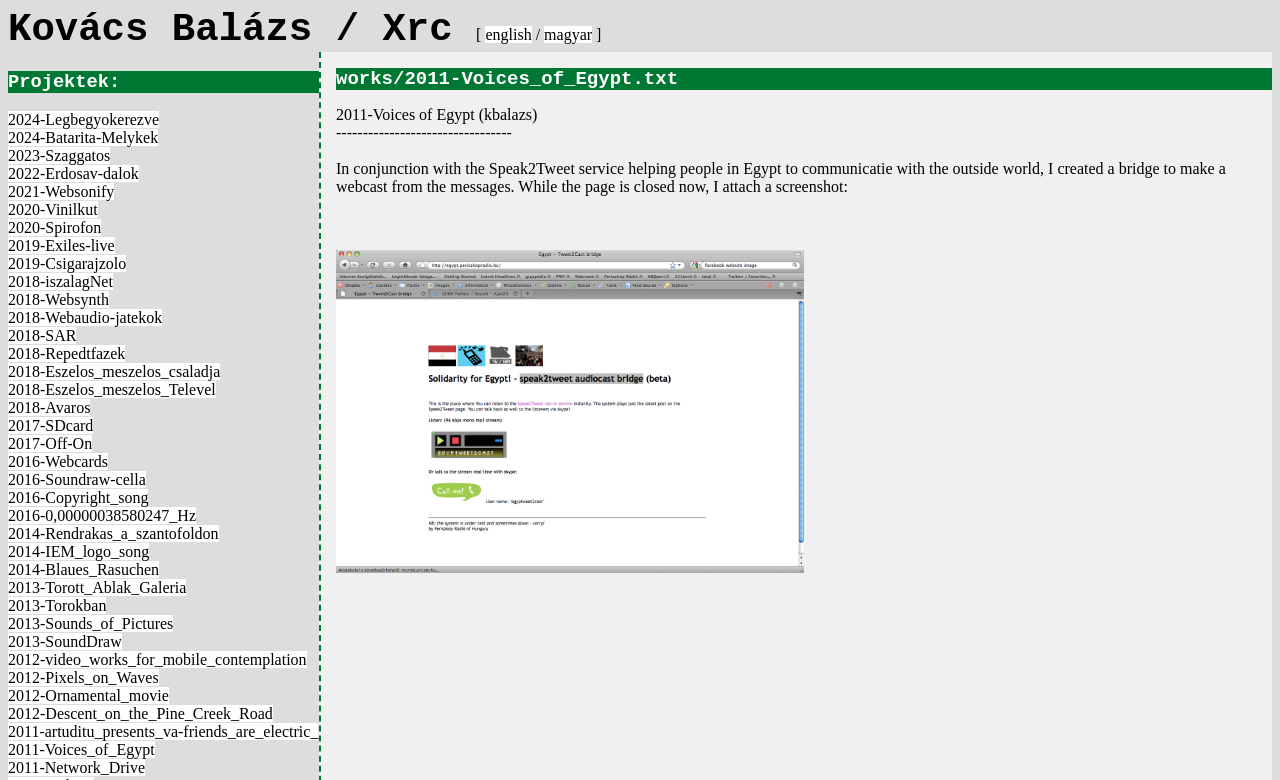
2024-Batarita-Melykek (83, 137)
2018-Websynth (58, 299)
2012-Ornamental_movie (88, 695)
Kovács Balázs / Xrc (242, 30)
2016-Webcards (58, 461)
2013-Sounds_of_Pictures (90, 623)
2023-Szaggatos (59, 155)
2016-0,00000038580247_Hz (102, 515)
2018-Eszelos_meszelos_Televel (112, 389)
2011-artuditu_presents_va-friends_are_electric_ (163, 731)
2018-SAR (42, 335)
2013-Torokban (57, 605)
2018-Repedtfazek (66, 353)
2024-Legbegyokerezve (83, 119)
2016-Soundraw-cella (77, 479)
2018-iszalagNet (60, 281)
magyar (568, 34)
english (508, 34)
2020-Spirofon (54, 227)
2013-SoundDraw (65, 641)
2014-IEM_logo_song (78, 551)
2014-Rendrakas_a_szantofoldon (113, 533)
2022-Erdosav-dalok (73, 173)
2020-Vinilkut (53, 209)
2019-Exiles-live (61, 245)
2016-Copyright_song (78, 497)
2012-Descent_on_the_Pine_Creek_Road (140, 713)
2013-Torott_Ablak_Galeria (97, 587)
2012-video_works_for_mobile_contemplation (157, 659)
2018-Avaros (49, 407)
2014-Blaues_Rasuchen (83, 569)
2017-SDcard (50, 425)
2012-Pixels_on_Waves (83, 677)
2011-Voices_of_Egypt (81, 749)
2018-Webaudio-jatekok (85, 317)
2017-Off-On (50, 443)
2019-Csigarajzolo (67, 263)
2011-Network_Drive (76, 767)
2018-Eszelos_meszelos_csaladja (114, 371)
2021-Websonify (61, 191)
